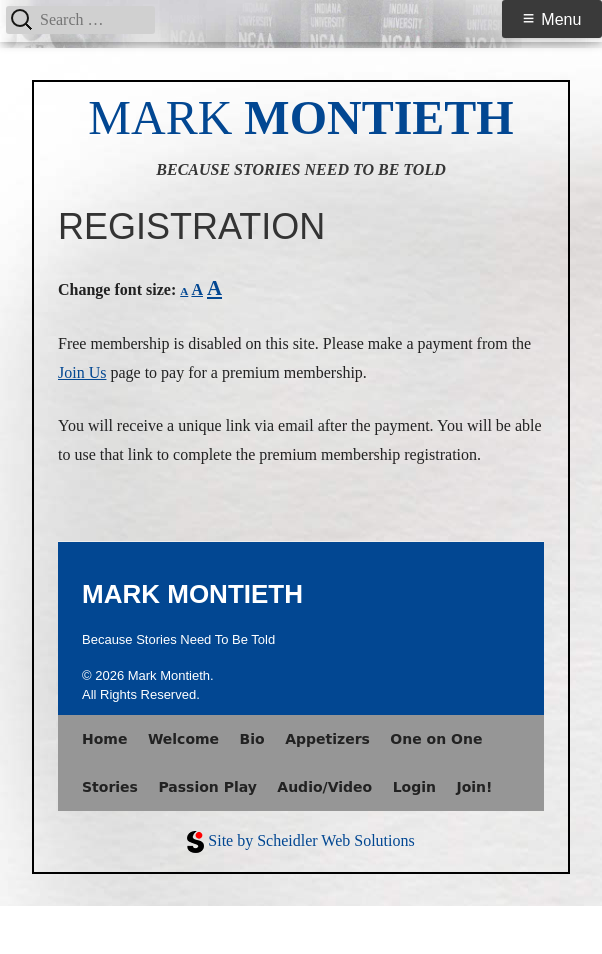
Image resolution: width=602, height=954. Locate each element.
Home (104, 739)
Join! (474, 787)
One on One (436, 739)
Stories (110, 787)
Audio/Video (324, 787)
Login (414, 787)
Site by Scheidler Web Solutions (311, 840)
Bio (252, 739)
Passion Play (207, 787)
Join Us (82, 372)
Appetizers (327, 739)
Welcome (183, 739)
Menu (561, 19)
